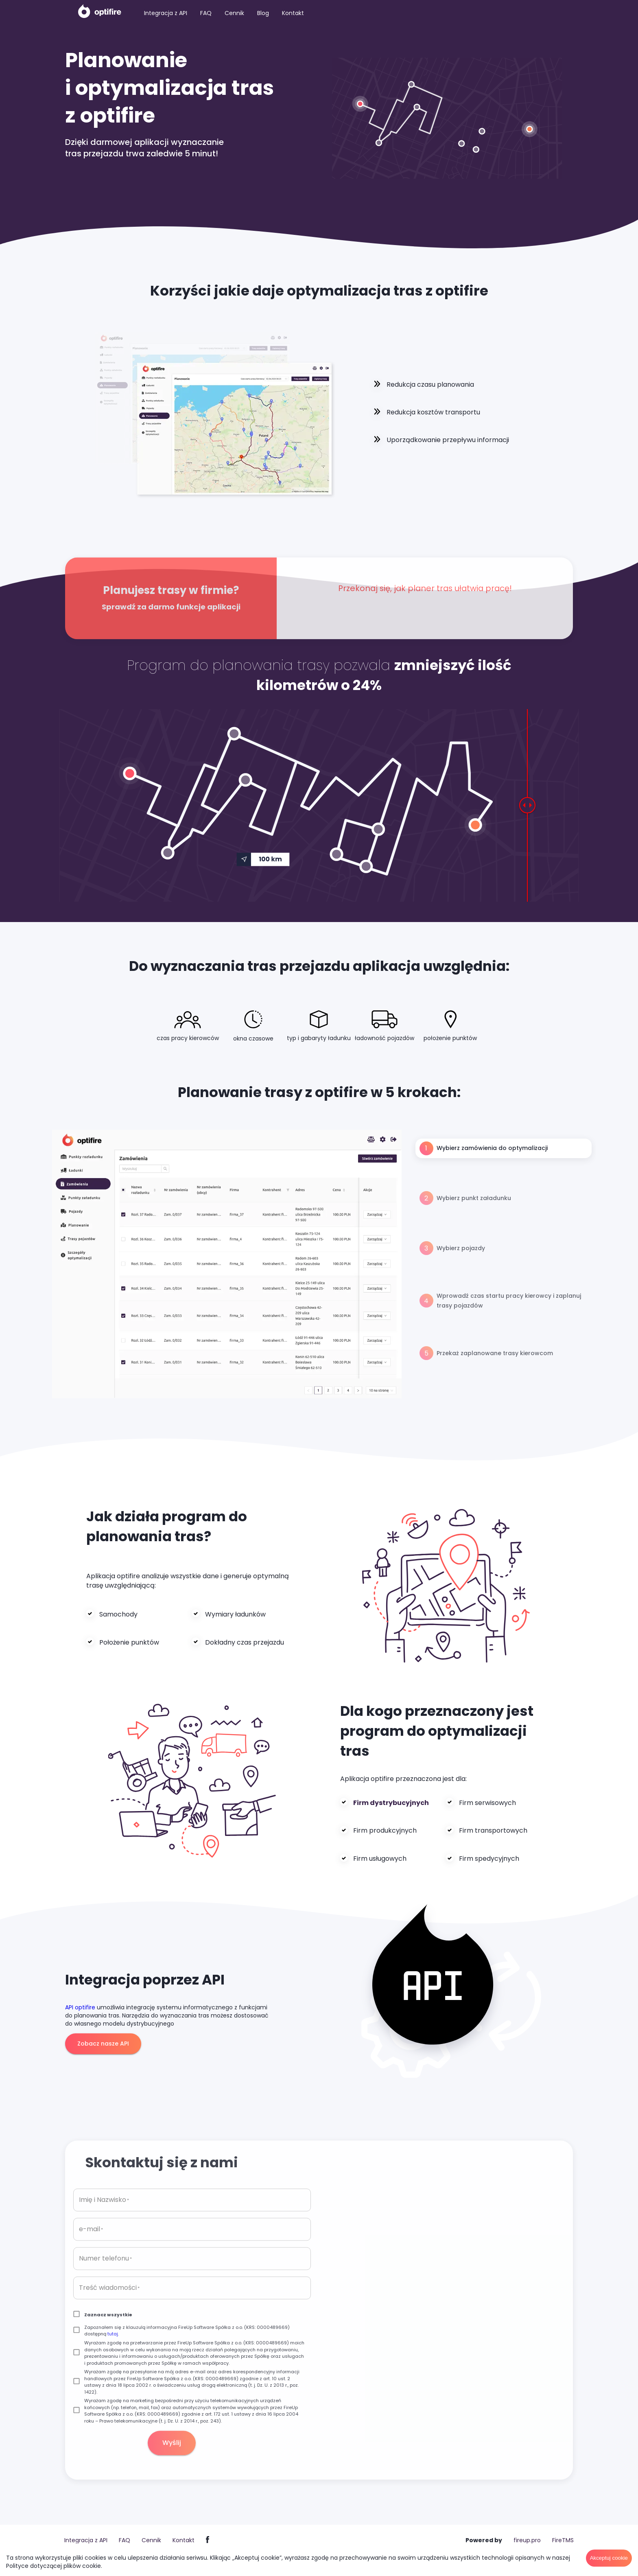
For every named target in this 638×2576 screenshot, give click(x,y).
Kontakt (293, 13)
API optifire (80, 2007)
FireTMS (563, 2540)
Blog (263, 13)
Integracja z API (165, 13)
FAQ (206, 13)
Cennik (234, 13)
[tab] (503, 1148)
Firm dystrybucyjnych (391, 1802)
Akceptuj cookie (609, 2558)
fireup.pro (527, 2540)
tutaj (112, 2349)
